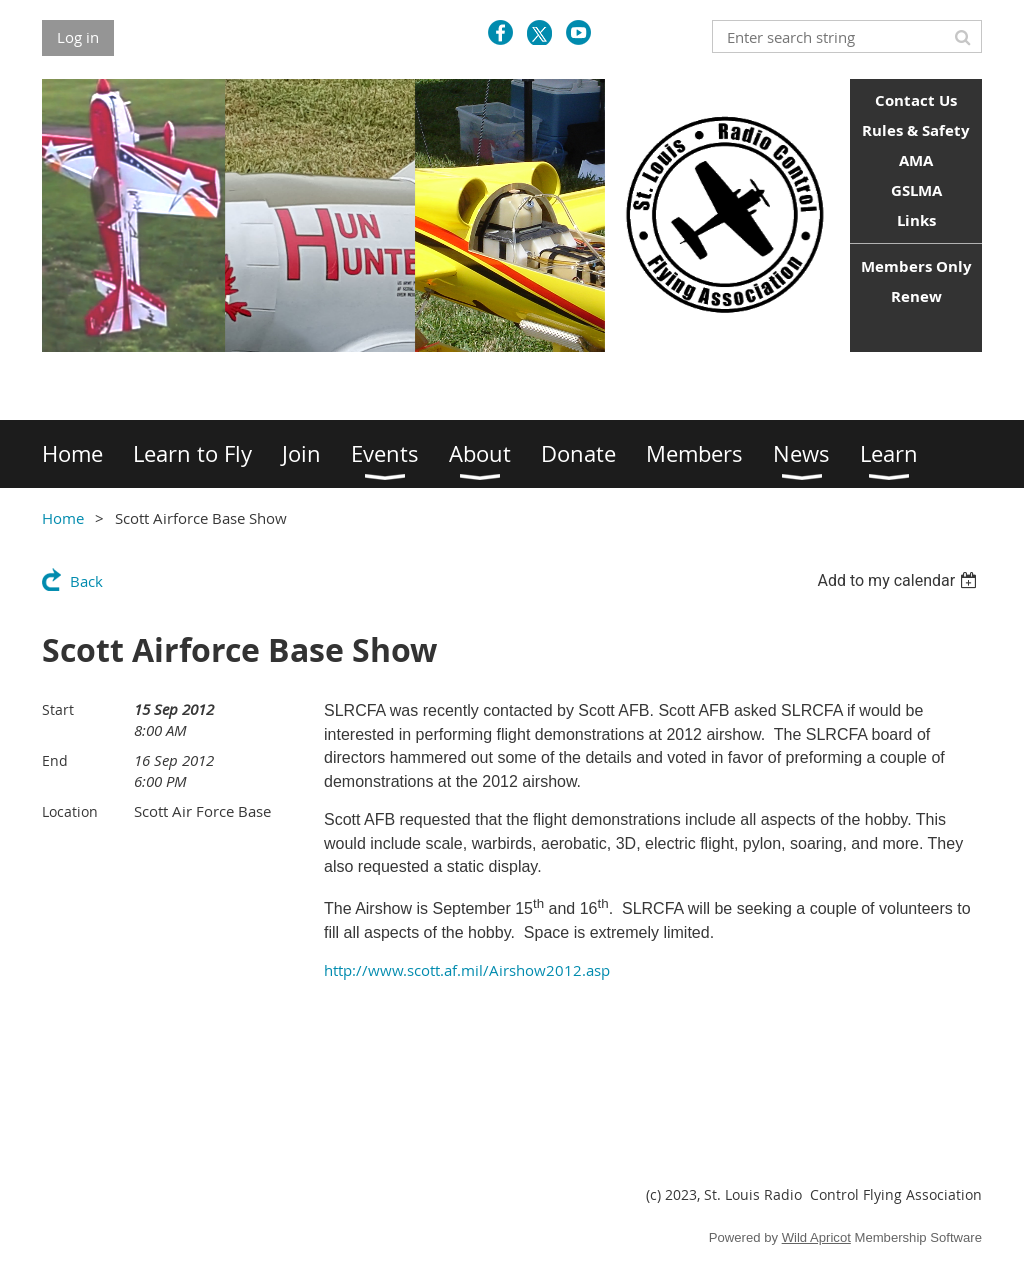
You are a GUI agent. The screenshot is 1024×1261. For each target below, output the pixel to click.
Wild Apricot (816, 1237)
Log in (78, 37)
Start (58, 709)
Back (86, 581)
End (55, 760)
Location (70, 811)
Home (63, 518)
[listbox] (899, 580)
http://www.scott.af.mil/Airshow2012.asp (467, 970)
